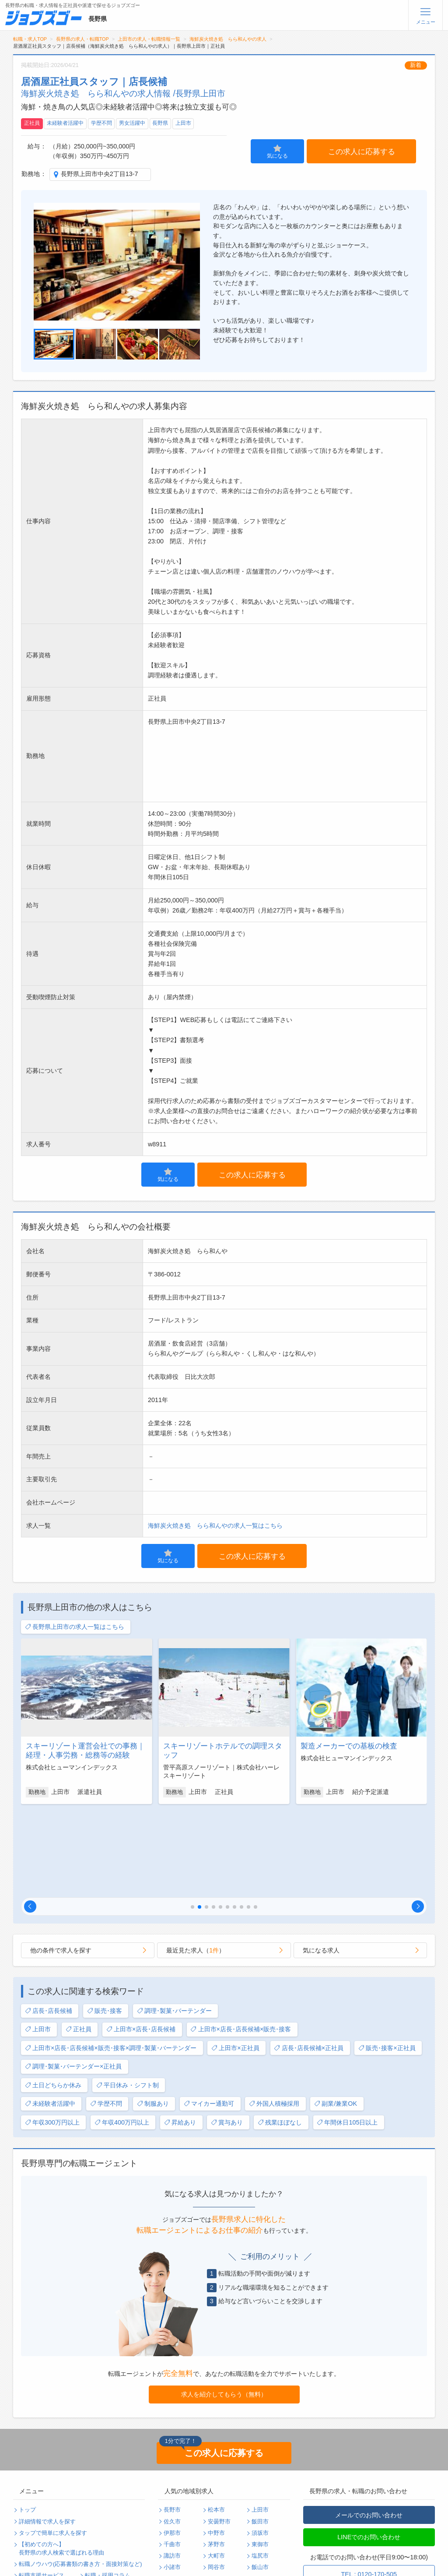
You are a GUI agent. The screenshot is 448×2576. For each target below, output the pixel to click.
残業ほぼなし (280, 2037)
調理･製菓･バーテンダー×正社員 (73, 1981)
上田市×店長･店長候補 (141, 1944)
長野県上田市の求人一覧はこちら (74, 1627)
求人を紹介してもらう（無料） (224, 2308)
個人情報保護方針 (107, 2502)
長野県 (160, 123)
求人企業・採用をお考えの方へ (58, 2559)
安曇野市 (219, 2436)
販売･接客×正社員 (387, 1963)
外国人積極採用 (274, 2018)
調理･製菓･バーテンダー (174, 1925)
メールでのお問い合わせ (368, 2429)
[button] (30, 1821)
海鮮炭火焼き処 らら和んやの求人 (227, 39)
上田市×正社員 (235, 1963)
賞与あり (227, 2037)
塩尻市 (260, 2470)
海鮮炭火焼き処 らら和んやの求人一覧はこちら (215, 1525)
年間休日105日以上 (347, 2037)
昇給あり (180, 2037)
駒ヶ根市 (175, 2494)
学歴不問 (101, 123)
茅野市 (216, 2459)
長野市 (172, 2424)
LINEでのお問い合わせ (368, 2451)
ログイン (96, 2536)
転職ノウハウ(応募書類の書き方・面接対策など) (80, 2479)
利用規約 (30, 2513)
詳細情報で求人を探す (47, 2436)
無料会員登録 (36, 2536)
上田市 (183, 123)
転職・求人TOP (30, 39)
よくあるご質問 (39, 2502)
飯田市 (260, 2436)
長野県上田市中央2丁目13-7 (99, 173)
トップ (27, 2424)
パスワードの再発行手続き (53, 2547)
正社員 (32, 123)
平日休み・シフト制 (127, 2000)
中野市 (216, 2448)
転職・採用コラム (107, 2490)
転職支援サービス (41, 2490)
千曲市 (172, 2459)
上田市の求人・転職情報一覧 (149, 39)
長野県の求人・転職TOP (82, 39)
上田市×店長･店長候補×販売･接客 (240, 1944)
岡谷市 (216, 2482)
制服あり (153, 2018)
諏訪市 (172, 2470)
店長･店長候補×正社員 (308, 1963)
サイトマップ (36, 2525)
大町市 (216, 2470)
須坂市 (260, 2448)
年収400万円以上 (121, 2037)
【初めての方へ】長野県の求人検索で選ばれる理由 (61, 2463)
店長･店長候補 (48, 1925)
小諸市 (172, 2482)
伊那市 (172, 2448)
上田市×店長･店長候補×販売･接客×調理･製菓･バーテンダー (111, 1963)
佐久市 (172, 2436)
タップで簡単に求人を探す (53, 2448)
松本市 (216, 2424)
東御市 (260, 2459)
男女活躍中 (132, 123)
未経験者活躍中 (65, 123)
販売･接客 (104, 1925)
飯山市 (260, 2482)
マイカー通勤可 (209, 2018)
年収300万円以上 (52, 2037)
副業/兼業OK (335, 2018)
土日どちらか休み (53, 2000)
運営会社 (96, 2513)
